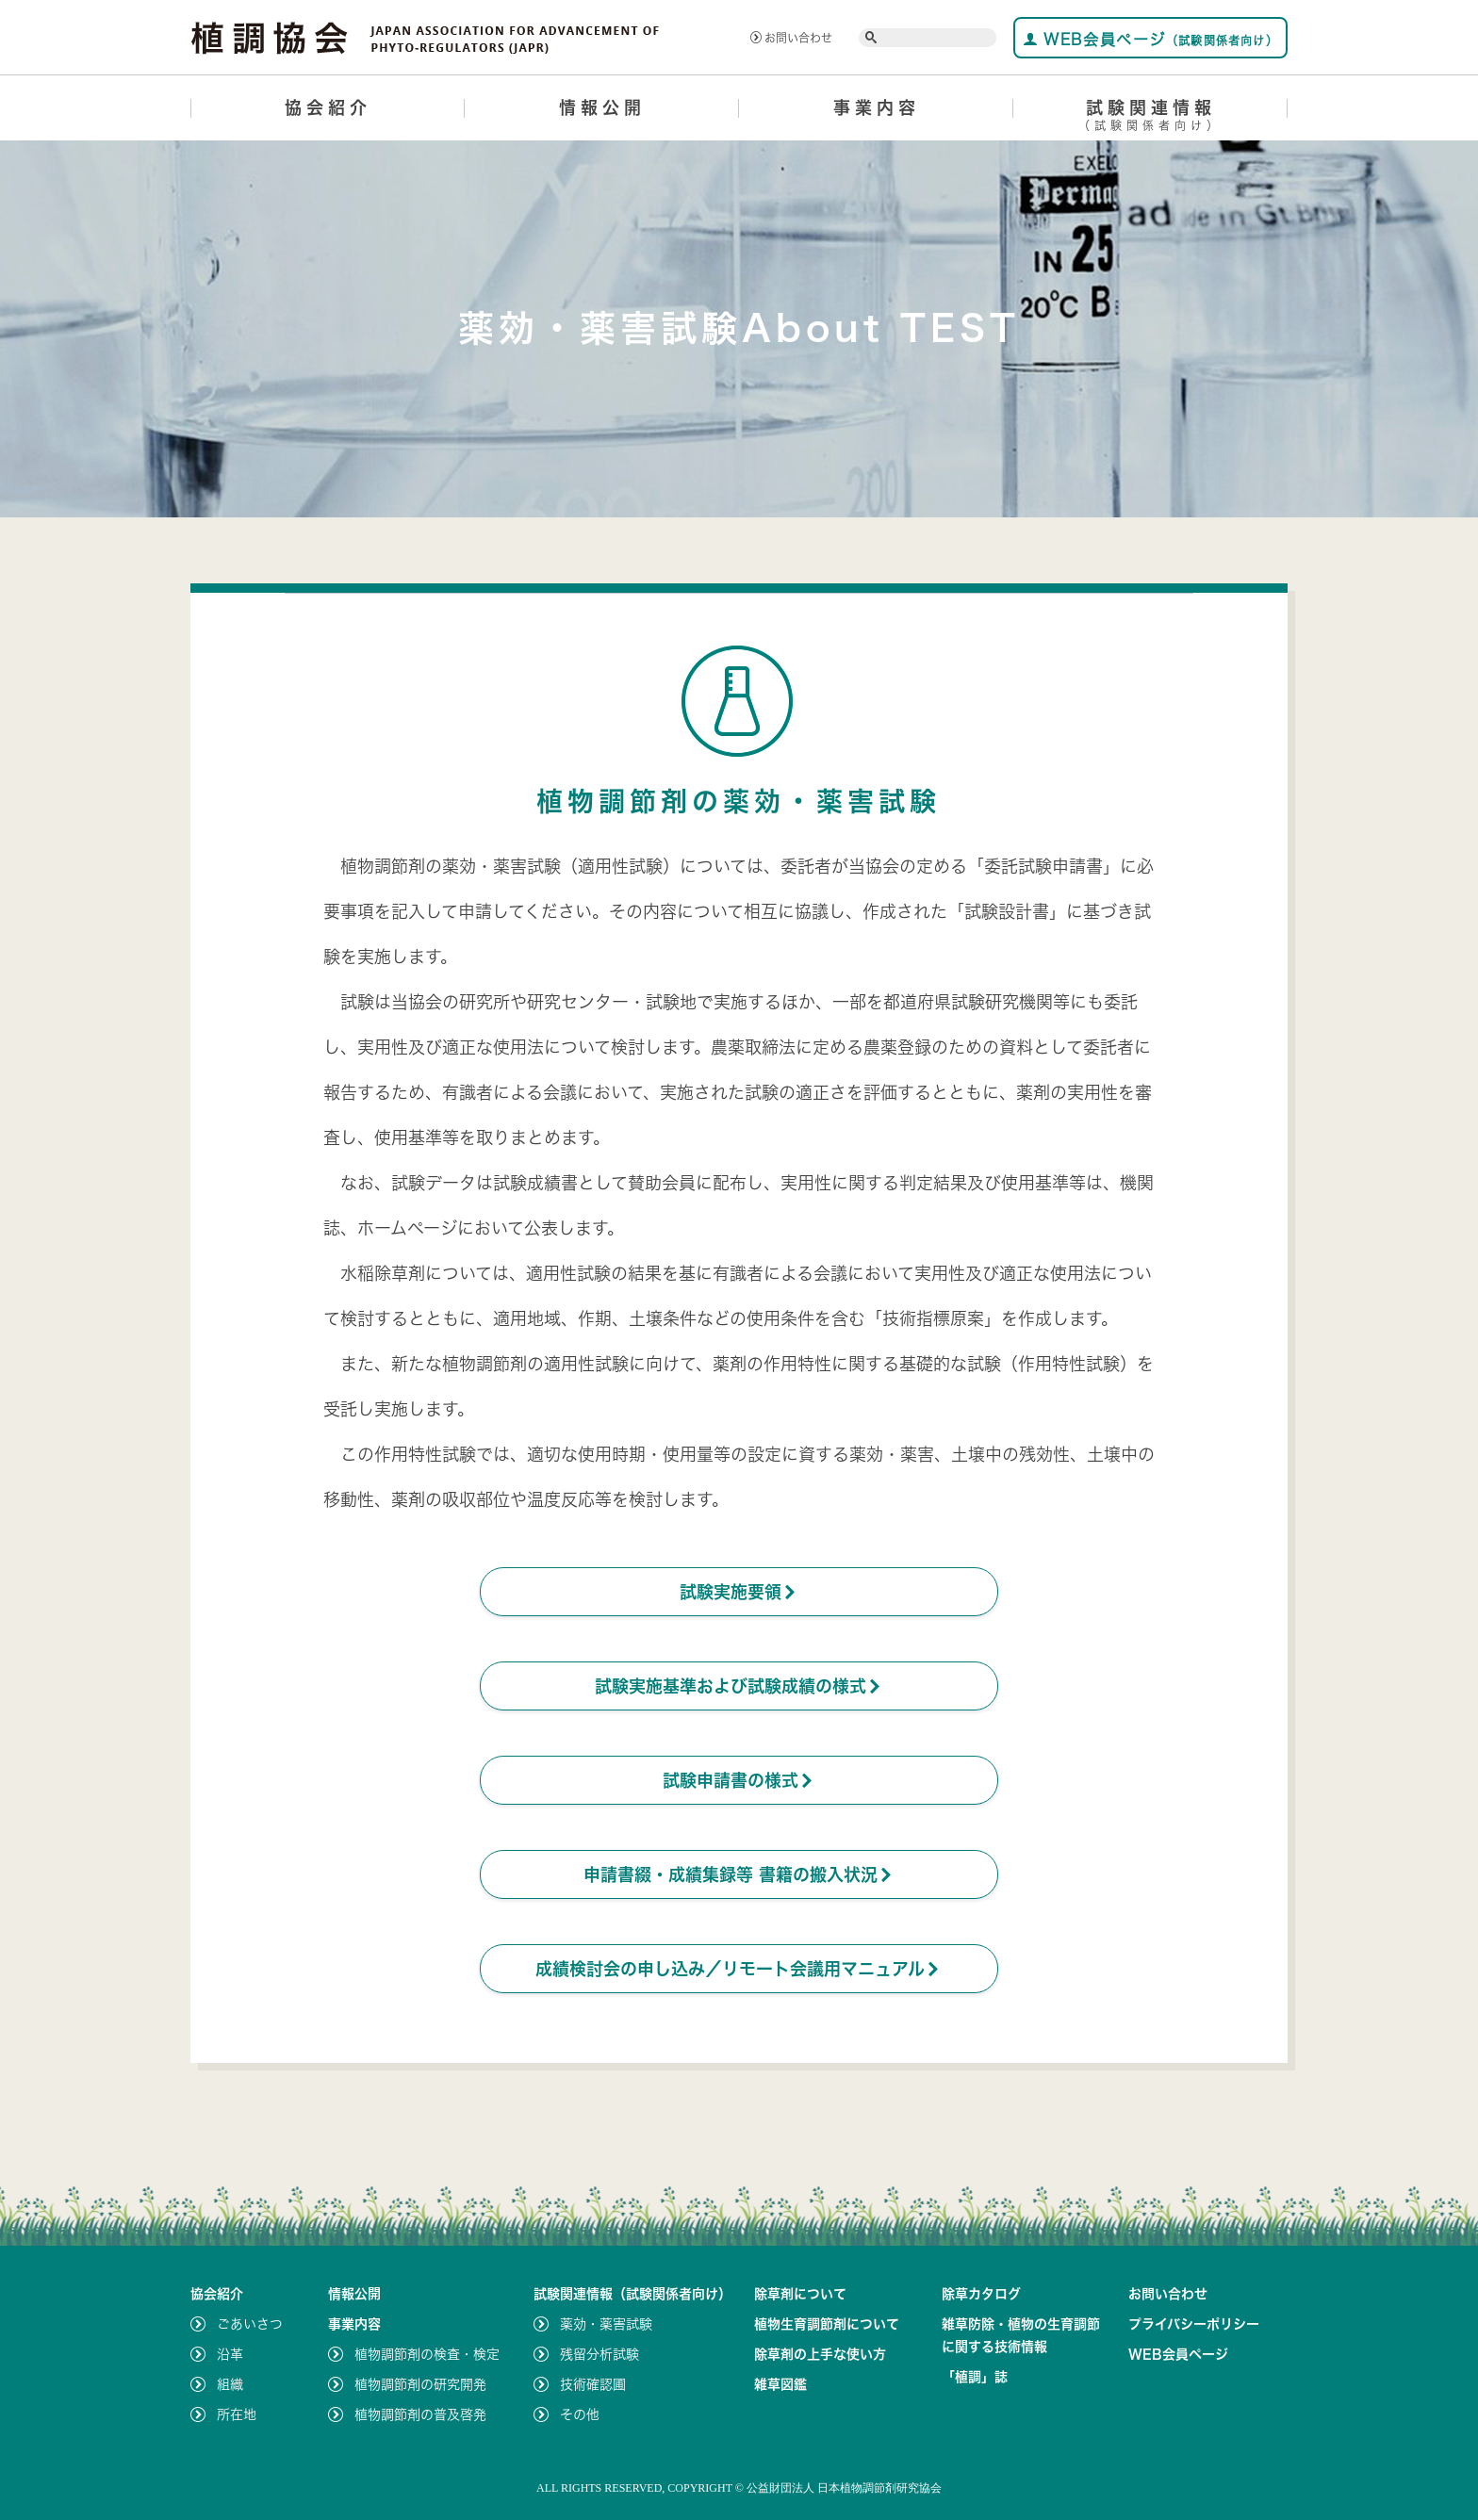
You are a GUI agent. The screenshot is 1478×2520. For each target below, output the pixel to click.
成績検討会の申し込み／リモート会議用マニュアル (738, 1968)
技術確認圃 (593, 2384)
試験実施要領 (739, 1591)
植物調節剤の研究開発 (420, 2384)
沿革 (230, 2354)
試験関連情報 (1150, 118)
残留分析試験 (599, 2354)
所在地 (236, 2414)
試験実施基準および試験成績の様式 (739, 1686)
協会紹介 (328, 107)
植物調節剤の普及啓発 (420, 2414)
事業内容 (876, 107)
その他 (579, 2414)
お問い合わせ (791, 37)
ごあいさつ (250, 2324)
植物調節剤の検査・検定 (427, 2354)
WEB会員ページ (1150, 39)
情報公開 (602, 107)
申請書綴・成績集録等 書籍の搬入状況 (739, 1874)
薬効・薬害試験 (606, 2324)
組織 (230, 2384)
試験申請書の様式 (739, 1780)
